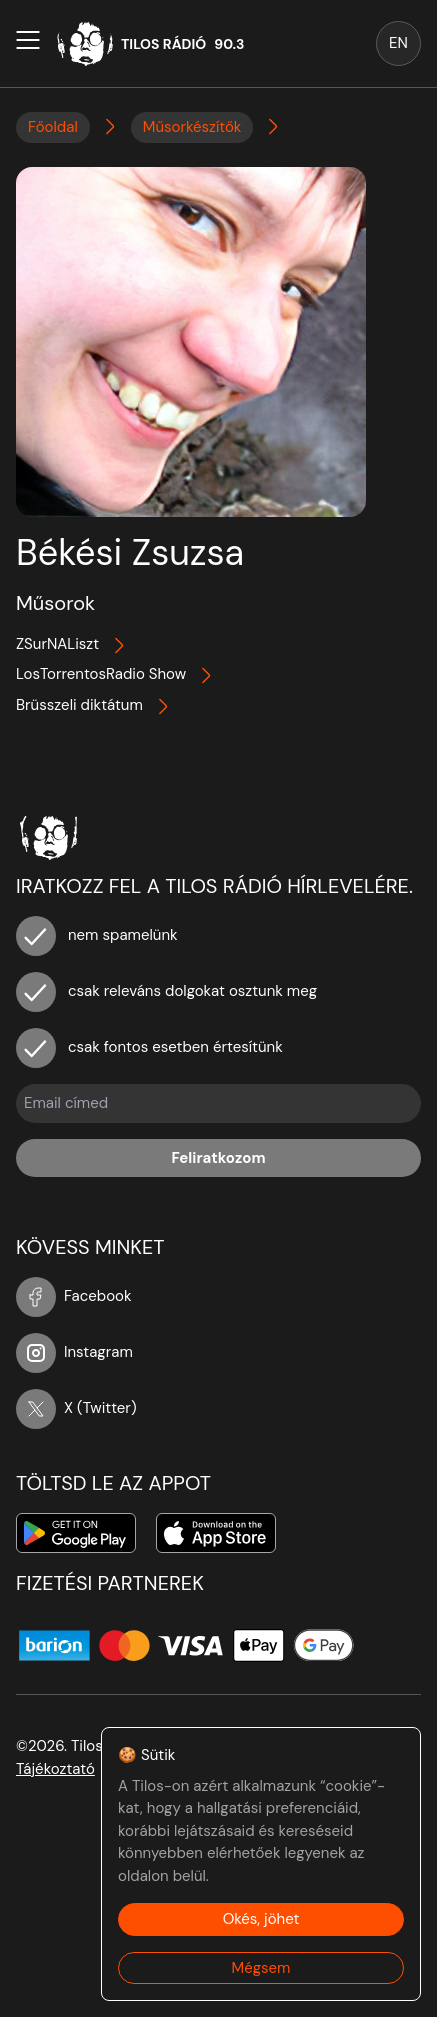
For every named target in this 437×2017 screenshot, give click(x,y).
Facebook (74, 1296)
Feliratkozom (218, 1158)
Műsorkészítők (192, 127)
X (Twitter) (76, 1408)
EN (398, 43)
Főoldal (53, 127)
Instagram (74, 1352)
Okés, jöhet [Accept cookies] (261, 1919)
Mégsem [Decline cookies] (261, 1968)
